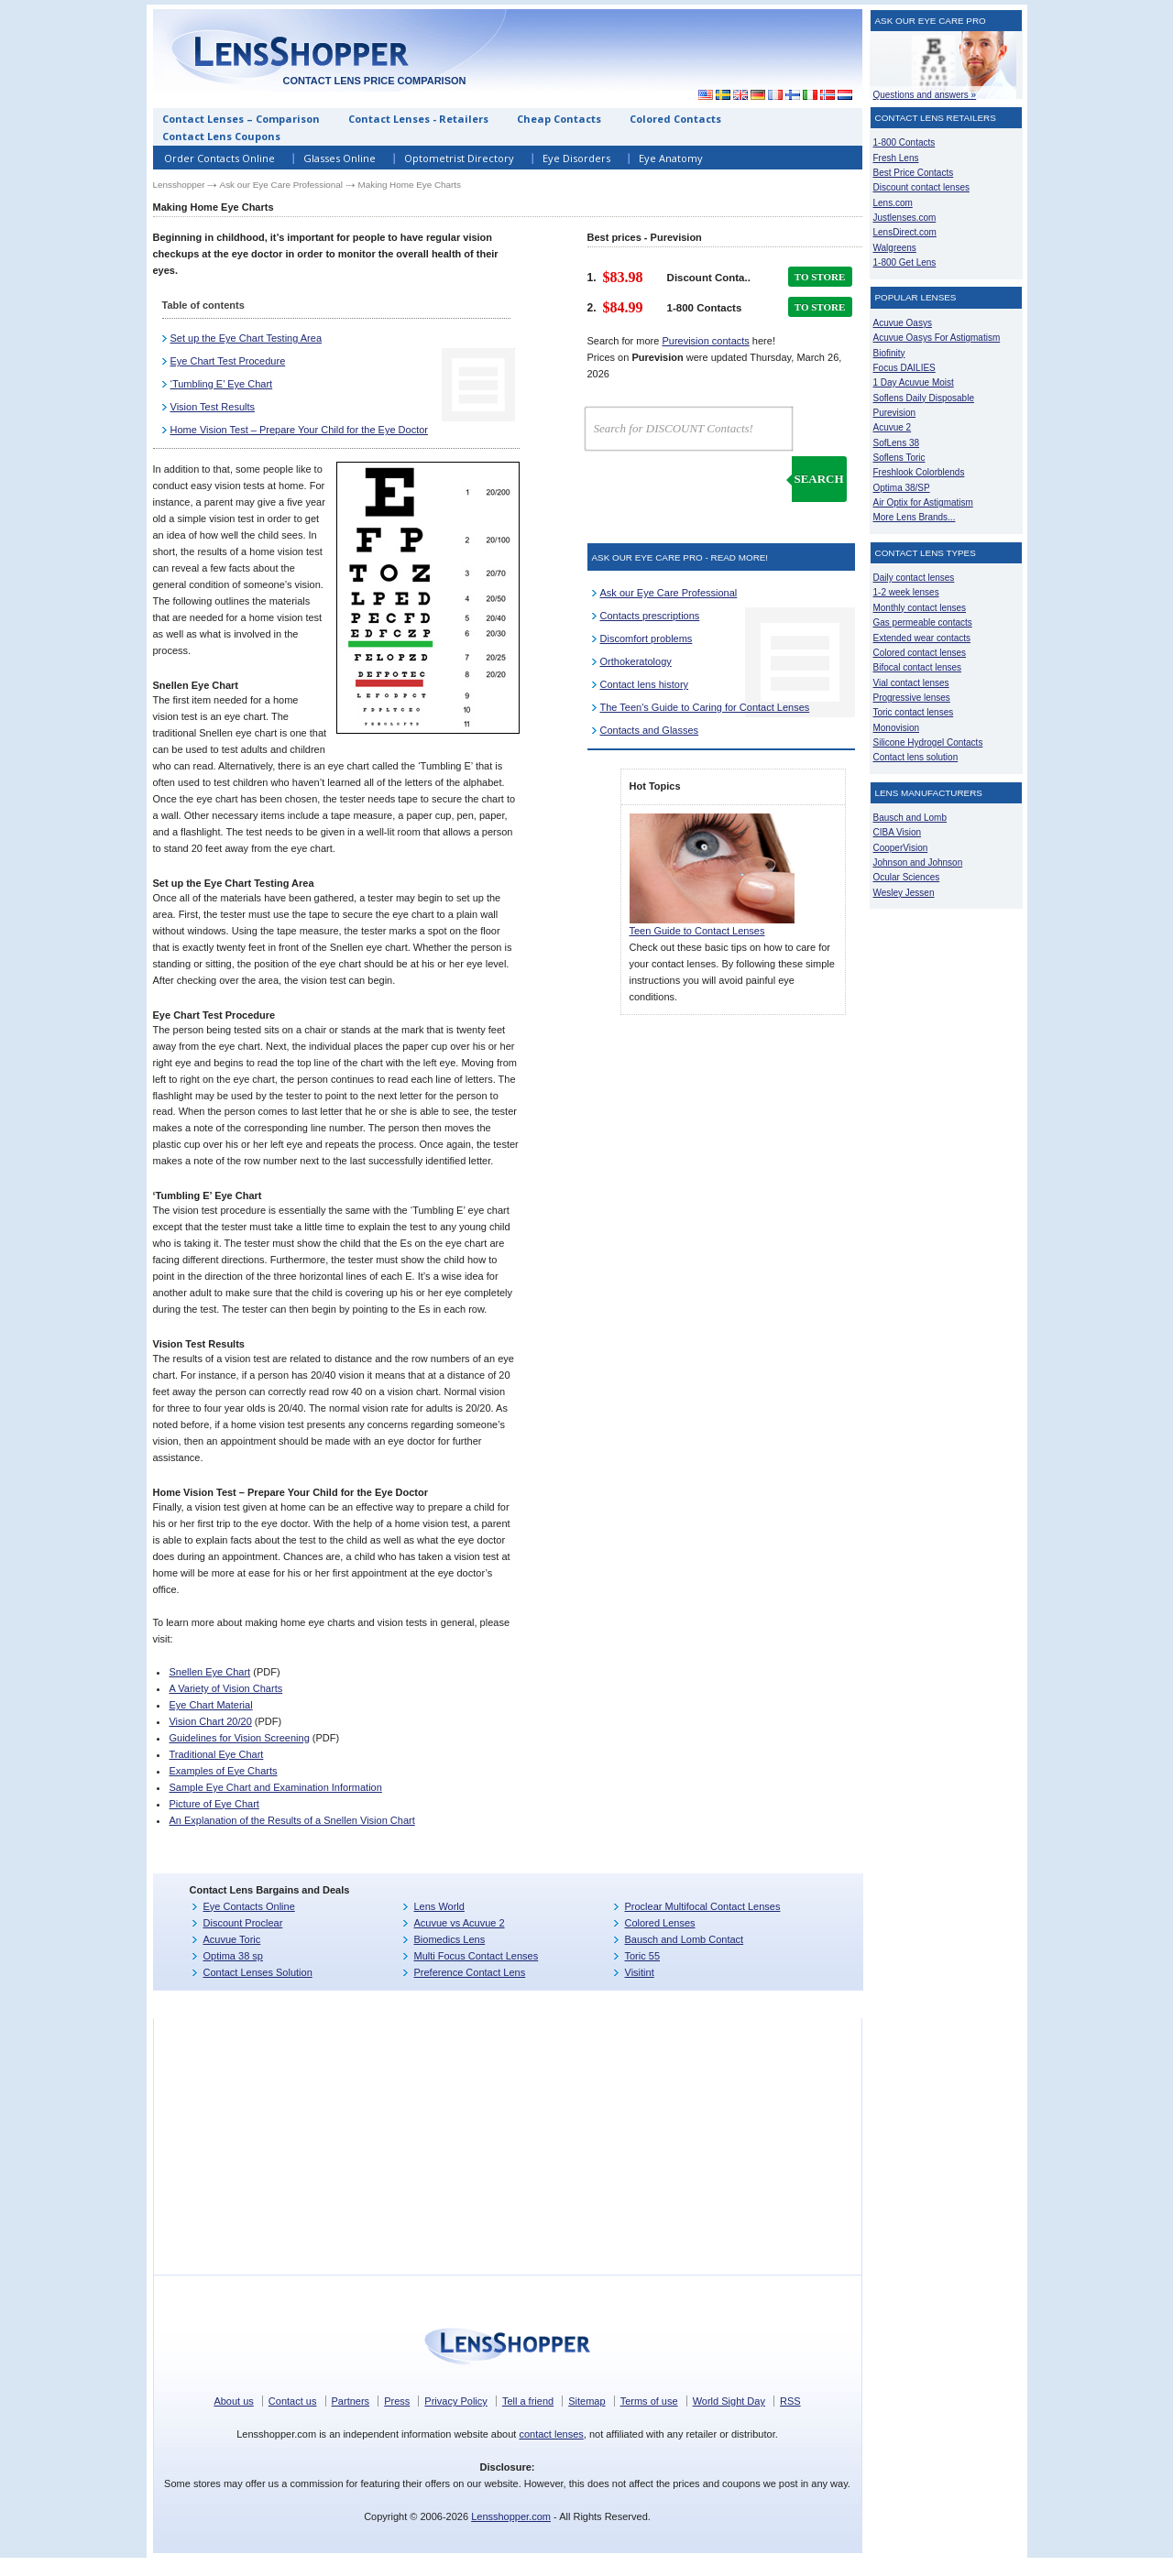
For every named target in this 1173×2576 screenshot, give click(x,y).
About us (233, 2401)
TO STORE (820, 276)
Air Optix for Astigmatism (923, 502)
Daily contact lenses (914, 578)
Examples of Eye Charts (223, 1770)
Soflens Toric (899, 458)
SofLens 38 (896, 443)
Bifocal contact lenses (917, 667)
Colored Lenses (660, 1922)
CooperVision (900, 848)
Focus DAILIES (904, 368)
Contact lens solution (916, 757)
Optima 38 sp (233, 1955)
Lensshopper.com (511, 2516)
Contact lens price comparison (374, 80)
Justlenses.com (905, 218)
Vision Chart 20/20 (210, 1721)
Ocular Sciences (906, 877)
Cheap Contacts (559, 119)
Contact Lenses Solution (257, 1972)
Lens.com (893, 203)
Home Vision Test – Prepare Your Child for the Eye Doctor (299, 429)
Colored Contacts (675, 119)
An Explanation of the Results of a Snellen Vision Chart (291, 1820)
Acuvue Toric (232, 1939)
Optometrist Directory (459, 158)
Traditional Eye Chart (216, 1754)
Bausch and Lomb (910, 818)
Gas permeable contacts (922, 622)
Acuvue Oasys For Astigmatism (937, 338)
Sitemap (586, 2401)
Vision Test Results (213, 406)
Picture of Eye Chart (213, 1803)
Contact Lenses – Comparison (241, 119)
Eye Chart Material (210, 1704)
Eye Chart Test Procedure (228, 360)
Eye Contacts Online (249, 1906)
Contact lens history (644, 684)
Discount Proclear (243, 1922)
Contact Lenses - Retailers (418, 119)
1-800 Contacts (904, 142)
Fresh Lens (896, 158)
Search (818, 479)
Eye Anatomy (671, 158)
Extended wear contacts (922, 638)
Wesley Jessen (904, 893)
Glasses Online (339, 158)
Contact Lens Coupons (221, 136)
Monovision (896, 728)
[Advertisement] (946, 1192)
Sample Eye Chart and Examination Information (275, 1787)
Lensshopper (179, 185)
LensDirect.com (905, 232)
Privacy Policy (455, 2401)
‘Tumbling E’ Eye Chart (221, 383)
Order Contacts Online (219, 158)
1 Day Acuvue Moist (913, 382)
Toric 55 (643, 1955)
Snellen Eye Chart (209, 1671)
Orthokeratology (636, 661)
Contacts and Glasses (649, 730)
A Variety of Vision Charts (225, 1688)
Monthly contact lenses (920, 608)
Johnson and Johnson (918, 862)
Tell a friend (528, 2401)
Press (397, 2401)
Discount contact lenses (921, 187)
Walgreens (894, 248)
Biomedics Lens (450, 1939)
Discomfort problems (646, 638)
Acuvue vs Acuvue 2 (459, 1922)
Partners (351, 2401)
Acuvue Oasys (902, 323)
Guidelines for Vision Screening (239, 1737)
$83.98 (623, 277)
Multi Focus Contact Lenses (476, 1955)
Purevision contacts (705, 340)
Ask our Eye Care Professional (281, 185)
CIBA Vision (897, 832)
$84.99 (623, 307)
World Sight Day (729, 2401)
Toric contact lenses (913, 712)
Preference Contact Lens (470, 1972)
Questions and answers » (925, 95)
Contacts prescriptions (650, 615)
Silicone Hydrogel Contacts (928, 742)
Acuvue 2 (892, 427)
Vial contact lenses (911, 683)
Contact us (293, 2401)
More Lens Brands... (914, 517)
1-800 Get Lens (905, 262)
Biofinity (889, 353)
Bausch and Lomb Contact (684, 1939)
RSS (790, 2401)
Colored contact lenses (920, 653)
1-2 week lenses (906, 592)
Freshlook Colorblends (919, 472)
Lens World (439, 1906)
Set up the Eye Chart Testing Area (246, 338)
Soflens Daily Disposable (923, 398)
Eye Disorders (576, 158)
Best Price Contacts (913, 173)
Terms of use (649, 2401)
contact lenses (551, 2434)
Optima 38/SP (901, 488)
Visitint (639, 1972)
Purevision (894, 413)
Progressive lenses (911, 698)
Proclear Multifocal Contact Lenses (703, 1906)
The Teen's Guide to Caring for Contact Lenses (705, 707)
